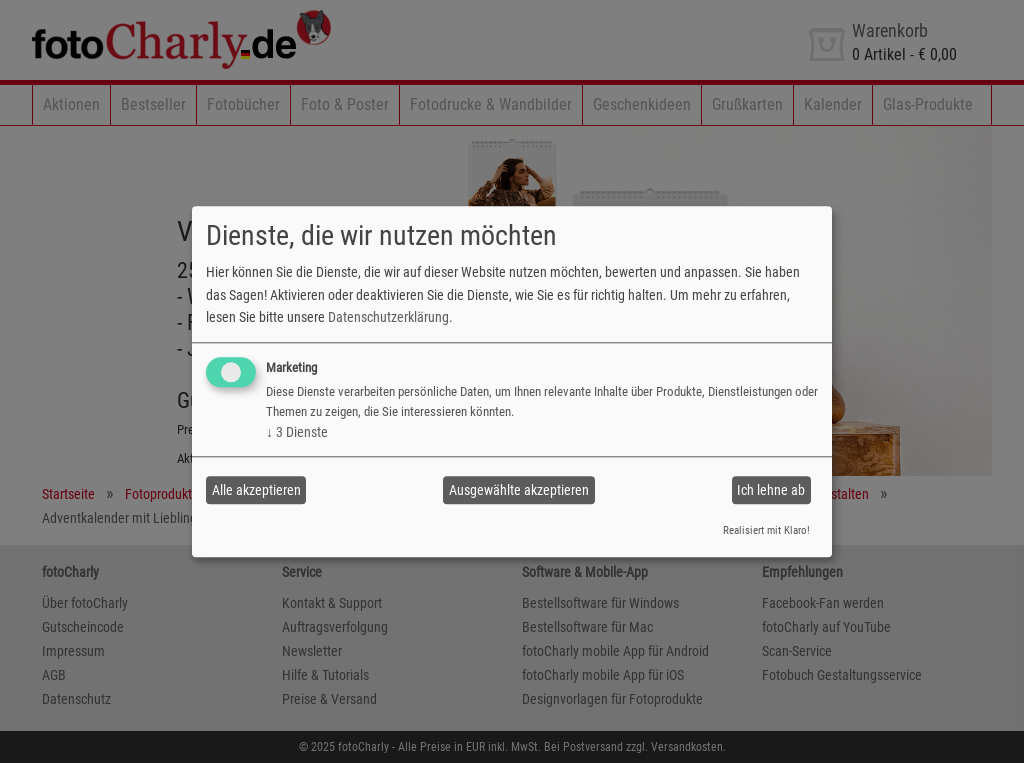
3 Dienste (297, 433)
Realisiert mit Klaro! (766, 531)
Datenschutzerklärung (388, 317)
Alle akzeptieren (256, 490)
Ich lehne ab (771, 490)
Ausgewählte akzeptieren (519, 490)
